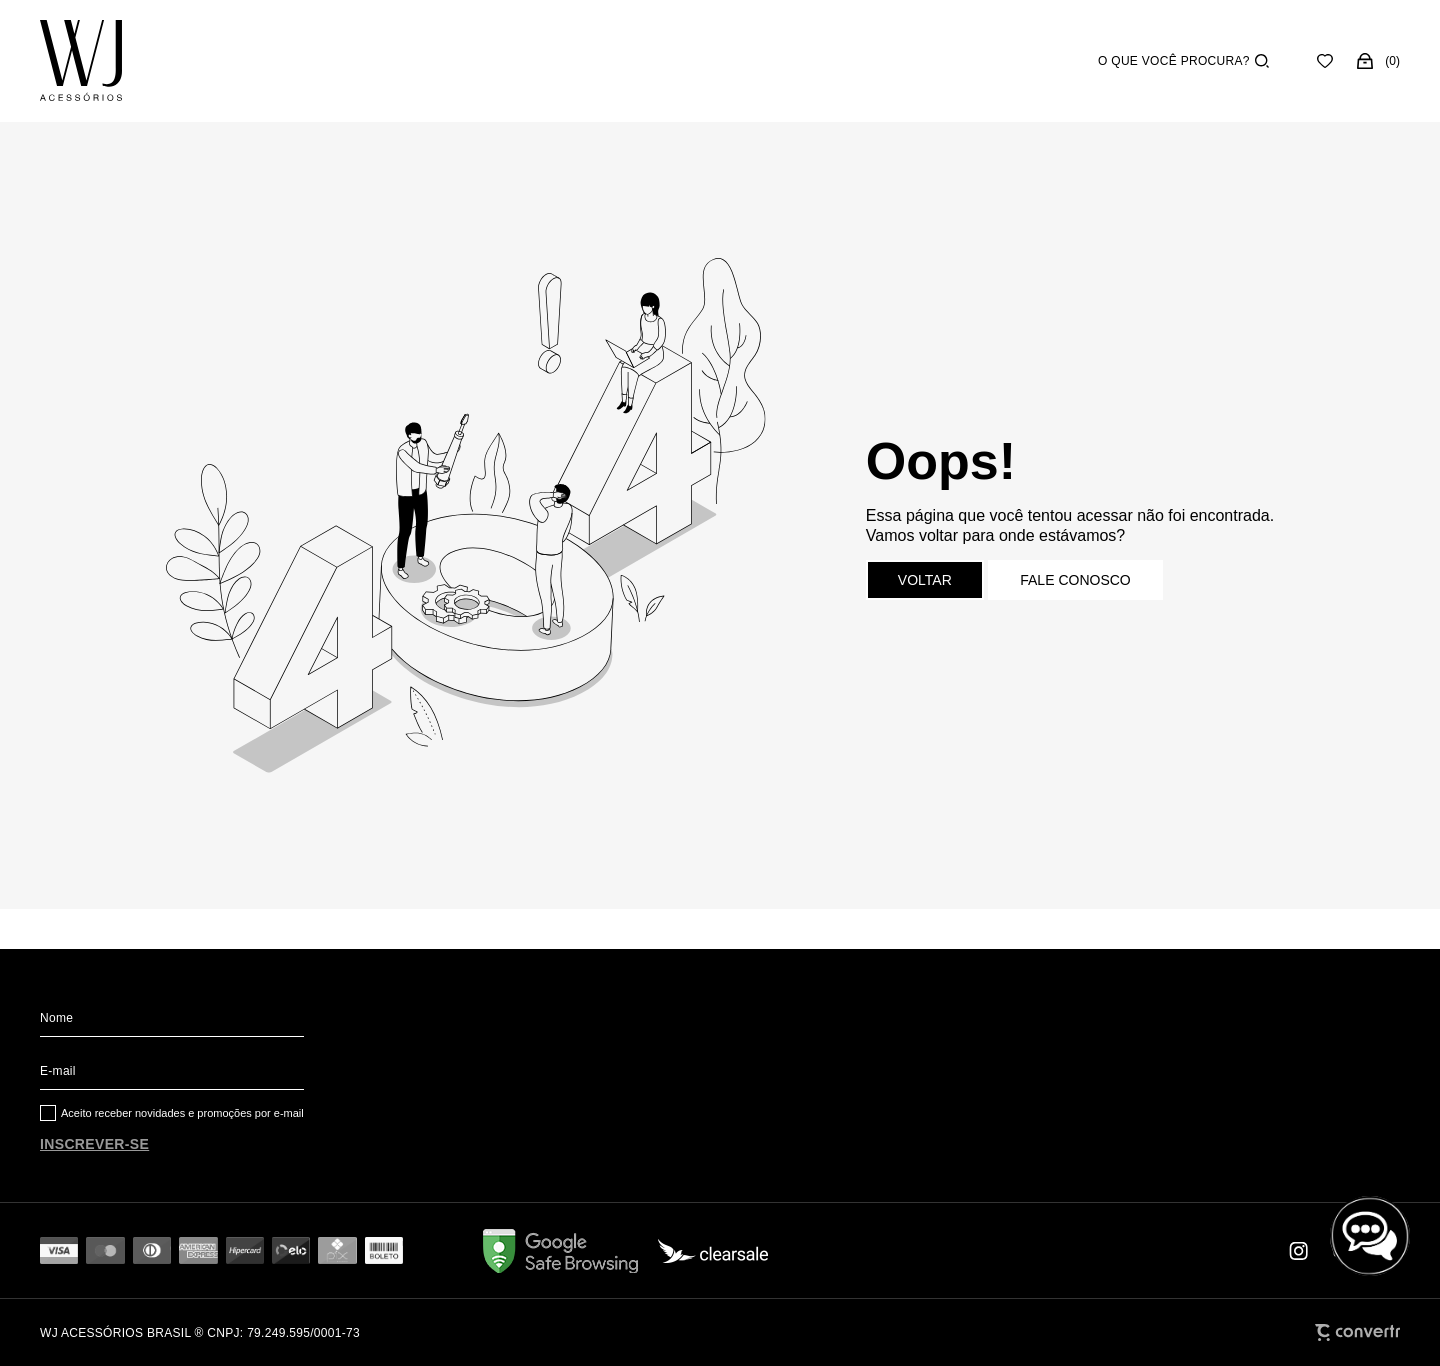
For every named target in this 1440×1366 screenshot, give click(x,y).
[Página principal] (81, 61)
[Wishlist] (1325, 61)
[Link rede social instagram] (1300, 1251)
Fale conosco (1075, 580)
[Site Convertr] (1357, 1332)
